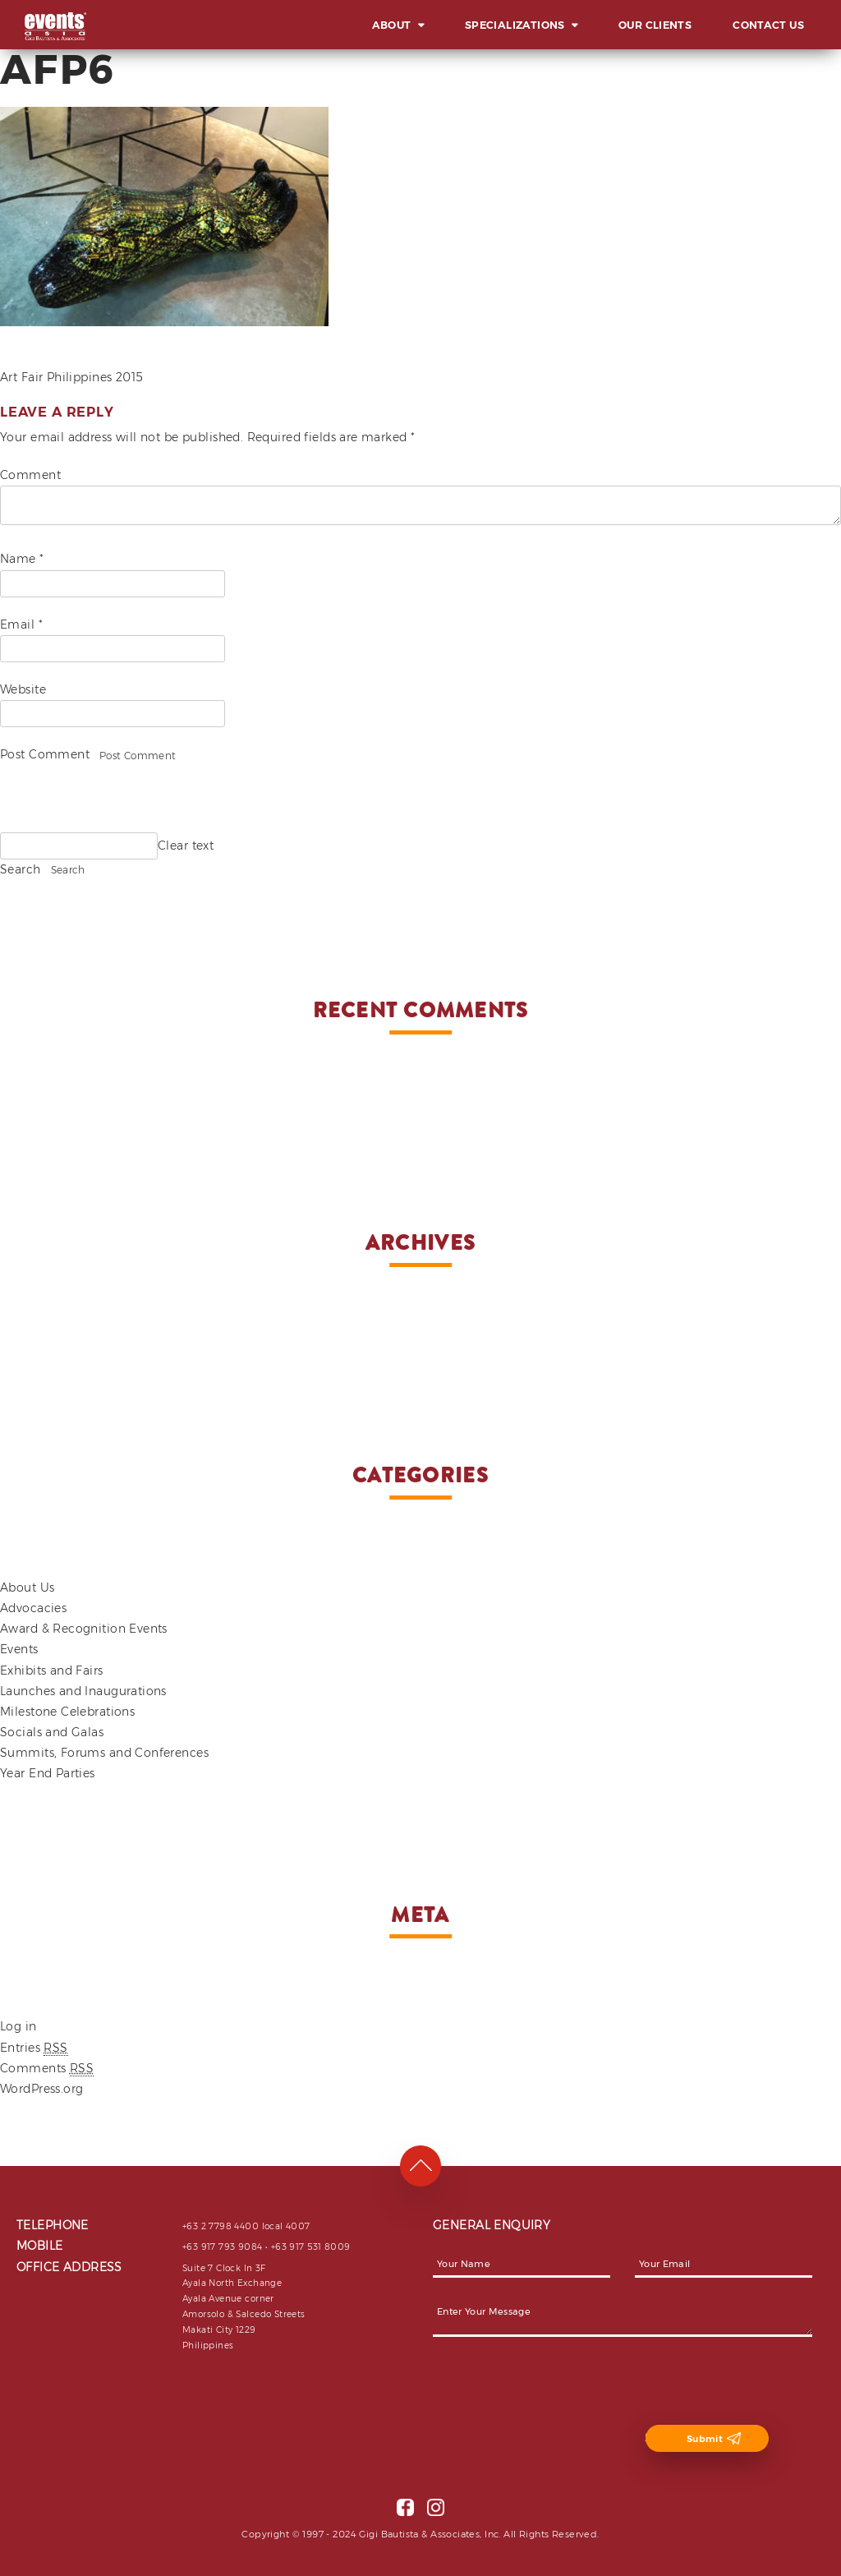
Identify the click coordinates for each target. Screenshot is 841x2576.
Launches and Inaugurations (83, 1691)
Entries (34, 2048)
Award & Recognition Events (84, 1628)
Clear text (186, 845)
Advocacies (33, 1608)
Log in (18, 2026)
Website (23, 689)
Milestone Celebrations (67, 1711)
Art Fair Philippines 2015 (72, 377)
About (391, 25)
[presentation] (557, 2393)
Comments (47, 2068)
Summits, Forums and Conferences (104, 1752)
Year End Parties (47, 1773)
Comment (30, 475)
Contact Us (768, 25)
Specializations (515, 25)
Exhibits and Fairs (51, 1670)
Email (21, 624)
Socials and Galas (51, 1732)
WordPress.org (41, 2088)
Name (22, 558)
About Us (27, 1587)
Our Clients (655, 25)
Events (19, 1649)
